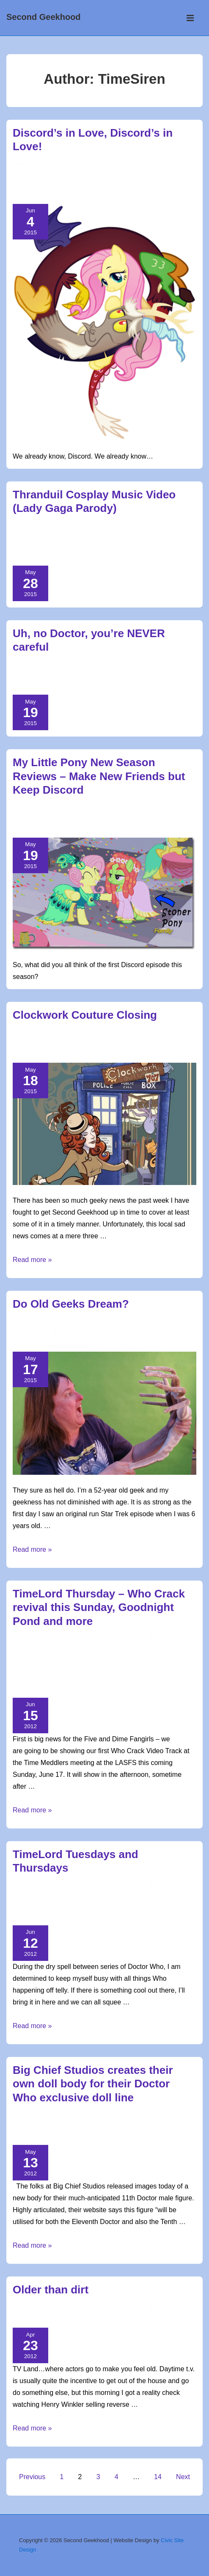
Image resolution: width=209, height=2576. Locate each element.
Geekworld (29, 674)
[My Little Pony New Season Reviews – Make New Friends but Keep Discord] (119, 808)
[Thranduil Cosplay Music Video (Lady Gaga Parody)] (119, 526)
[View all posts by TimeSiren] (39, 164)
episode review (34, 827)
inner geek (28, 1341)
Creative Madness (110, 1648)
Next (183, 2476)
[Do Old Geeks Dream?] (119, 1322)
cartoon (143, 674)
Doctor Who (156, 1648)
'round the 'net (34, 1648)
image (21, 684)
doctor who (176, 674)
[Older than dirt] (121, 2307)
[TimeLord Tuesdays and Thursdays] (121, 1886)
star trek (61, 1341)
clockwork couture (104, 1042)
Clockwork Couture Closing (85, 1015)
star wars (92, 1341)
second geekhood (130, 183)
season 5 (128, 827)
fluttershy (29, 183)
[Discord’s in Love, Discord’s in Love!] (119, 164)
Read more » (32, 1259)
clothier (150, 1042)
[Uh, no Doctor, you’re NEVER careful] (119, 665)
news (20, 1042)
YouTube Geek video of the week (59, 174)
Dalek (159, 1667)
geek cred (163, 1331)
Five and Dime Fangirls (104, 1658)
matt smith (47, 684)
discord (164, 174)
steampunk (53, 1052)
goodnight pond (36, 1687)
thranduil (173, 545)
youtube (50, 193)
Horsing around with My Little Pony (65, 817)
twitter (118, 1687)
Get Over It (29, 2317)
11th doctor (110, 674)
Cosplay (69, 1648)
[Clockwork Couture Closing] (119, 1033)
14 (158, 2476)
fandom (23, 1052)
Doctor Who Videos (41, 1658)
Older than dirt (50, 2289)
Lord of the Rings (77, 545)
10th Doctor (67, 1905)
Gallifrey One (158, 1658)
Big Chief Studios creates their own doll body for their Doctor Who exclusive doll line (93, 2084)
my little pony (81, 183)
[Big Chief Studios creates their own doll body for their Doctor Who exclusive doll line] (119, 2115)
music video (139, 545)
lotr (113, 545)
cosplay (164, 536)
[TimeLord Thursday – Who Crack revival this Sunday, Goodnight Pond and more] (121, 1638)
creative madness (122, 1667)
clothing (178, 1042)
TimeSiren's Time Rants (45, 1331)
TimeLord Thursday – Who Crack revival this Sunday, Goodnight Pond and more (99, 1607)
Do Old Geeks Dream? (71, 1304)
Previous (32, 2476)
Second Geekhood (43, 17)
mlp (53, 183)
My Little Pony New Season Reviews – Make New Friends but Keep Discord (99, 776)
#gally (59, 1667)
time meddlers (83, 1687)
